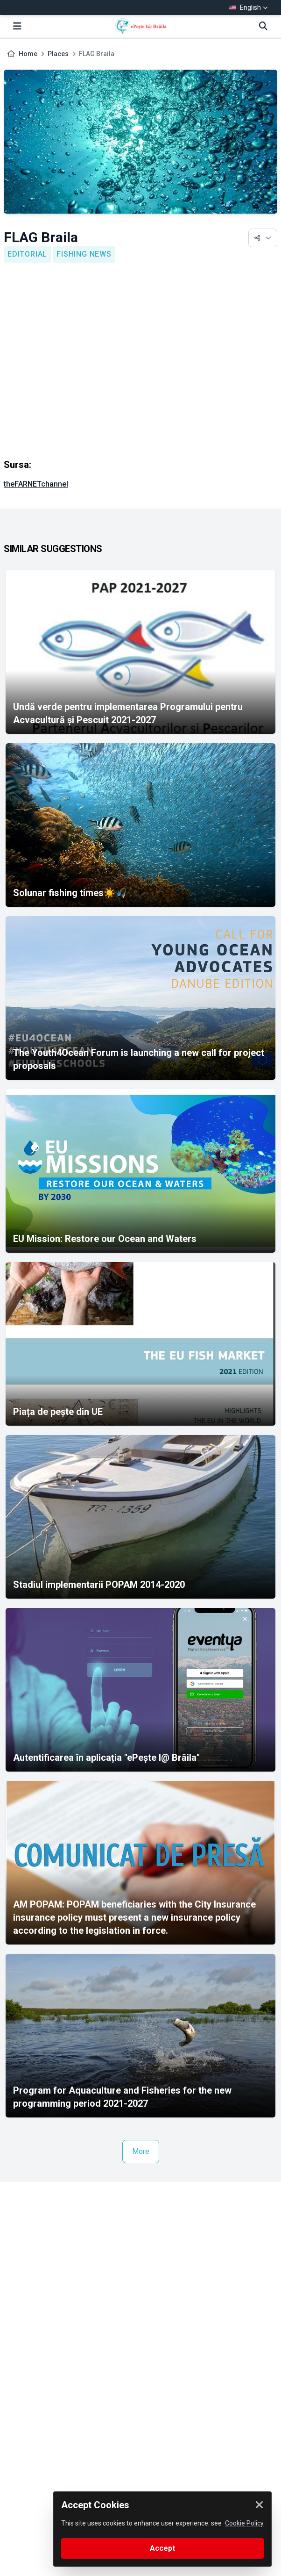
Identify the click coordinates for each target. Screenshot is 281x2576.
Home (28, 53)
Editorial (27, 254)
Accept (162, 2548)
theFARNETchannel (36, 484)
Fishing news (84, 254)
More (140, 2151)
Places (58, 53)
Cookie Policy (244, 2523)
